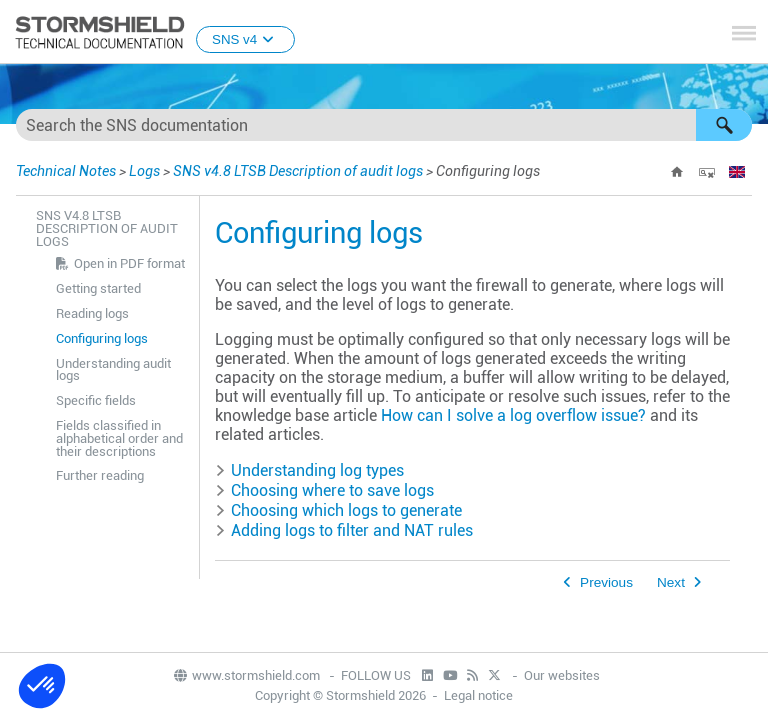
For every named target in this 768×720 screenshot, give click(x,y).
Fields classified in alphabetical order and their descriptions (119, 438)
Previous (606, 582)
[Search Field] (384, 125)
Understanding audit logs (113, 370)
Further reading (100, 475)
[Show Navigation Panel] (744, 33)
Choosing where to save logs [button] (324, 490)
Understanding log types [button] (309, 470)
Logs (144, 171)
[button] (724, 125)
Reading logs (92, 313)
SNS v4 (245, 39)
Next (671, 582)
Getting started (98, 288)
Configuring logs (102, 338)
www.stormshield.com (246, 675)
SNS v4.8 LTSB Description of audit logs (298, 171)
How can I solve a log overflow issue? (513, 415)
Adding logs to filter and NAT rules (352, 530)
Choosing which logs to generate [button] (338, 510)
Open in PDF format (129, 263)
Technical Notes (66, 171)
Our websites (562, 675)
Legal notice (478, 695)
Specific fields (96, 400)
